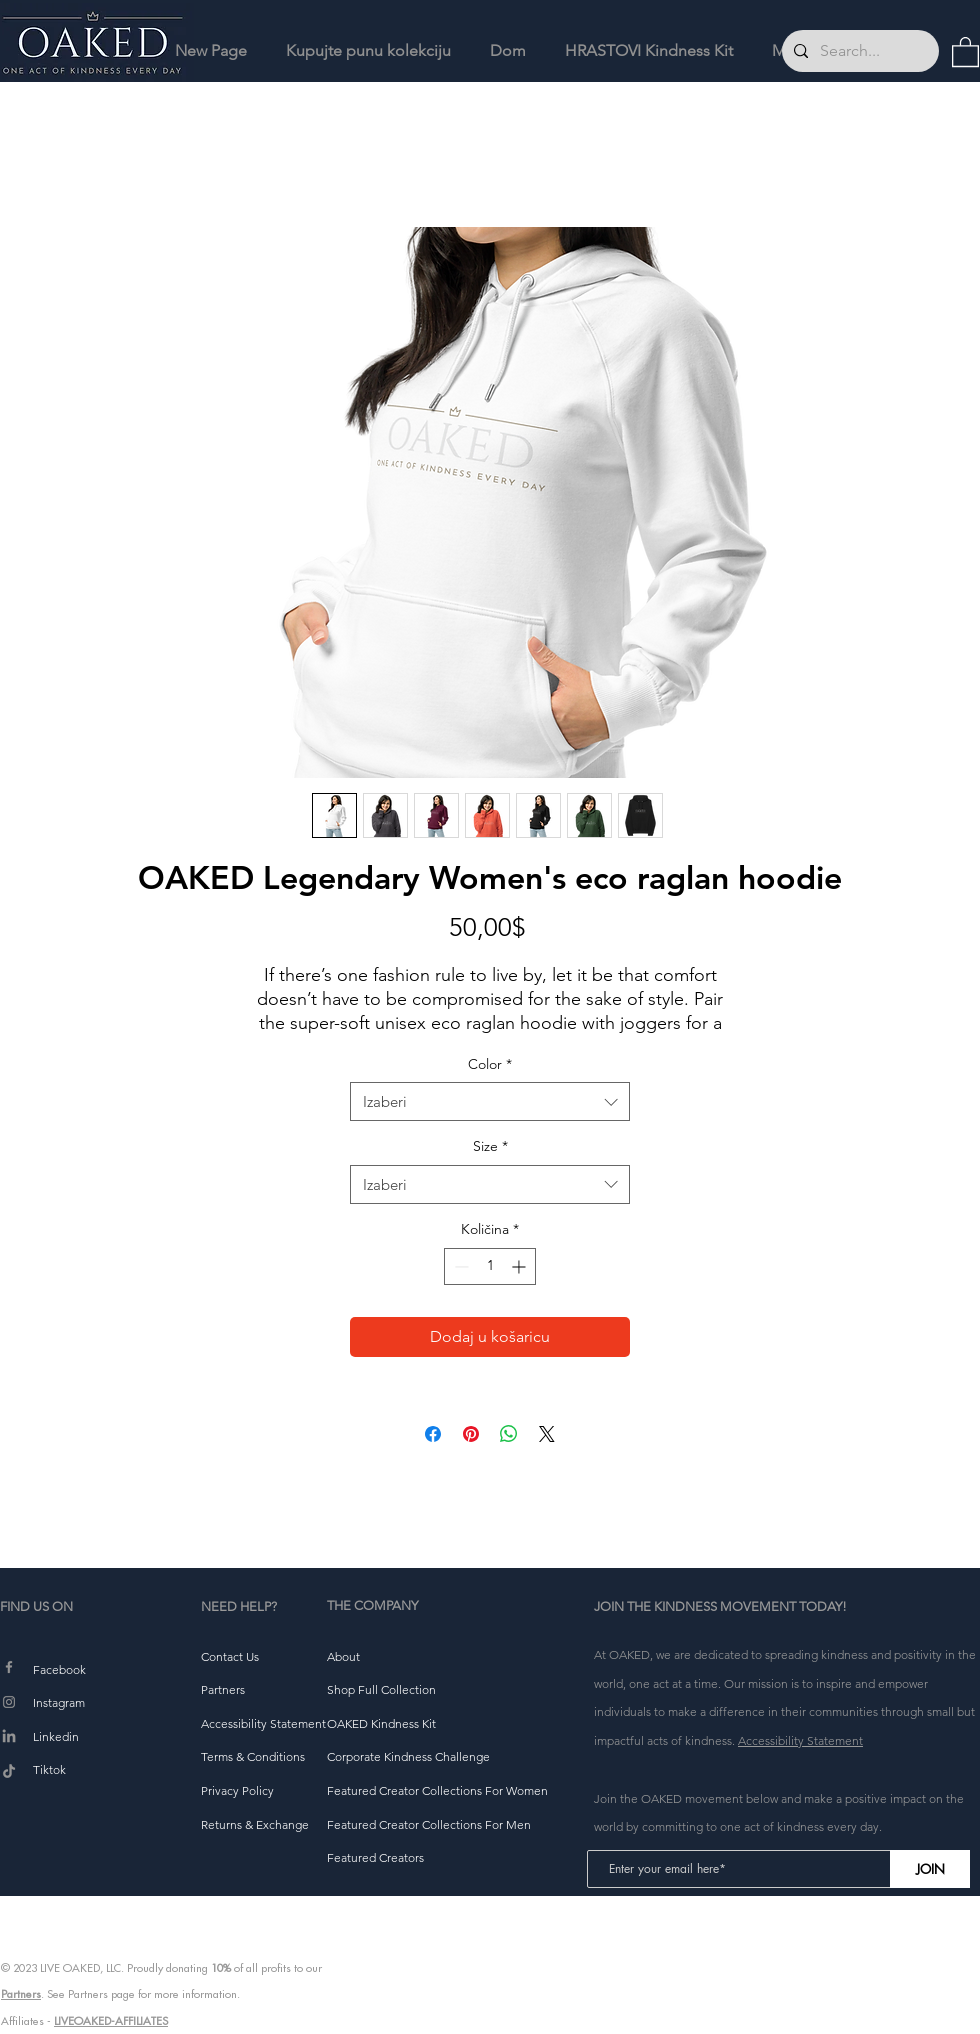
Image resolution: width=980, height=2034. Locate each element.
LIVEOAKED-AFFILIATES (111, 2021)
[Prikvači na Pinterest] (471, 1434)
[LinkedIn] (9, 1737)
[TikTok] (9, 1772)
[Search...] (858, 51)
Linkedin (56, 1736)
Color (490, 1064)
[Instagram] (9, 1702)
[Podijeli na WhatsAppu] (509, 1434)
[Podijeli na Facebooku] (433, 1434)
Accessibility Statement (800, 1740)
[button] (965, 51)
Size (490, 1146)
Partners (21, 1994)
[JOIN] (930, 1869)
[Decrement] (459, 1266)
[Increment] (520, 1266)
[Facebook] (9, 1667)
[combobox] (490, 1101)
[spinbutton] (490, 1266)
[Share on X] (547, 1434)
